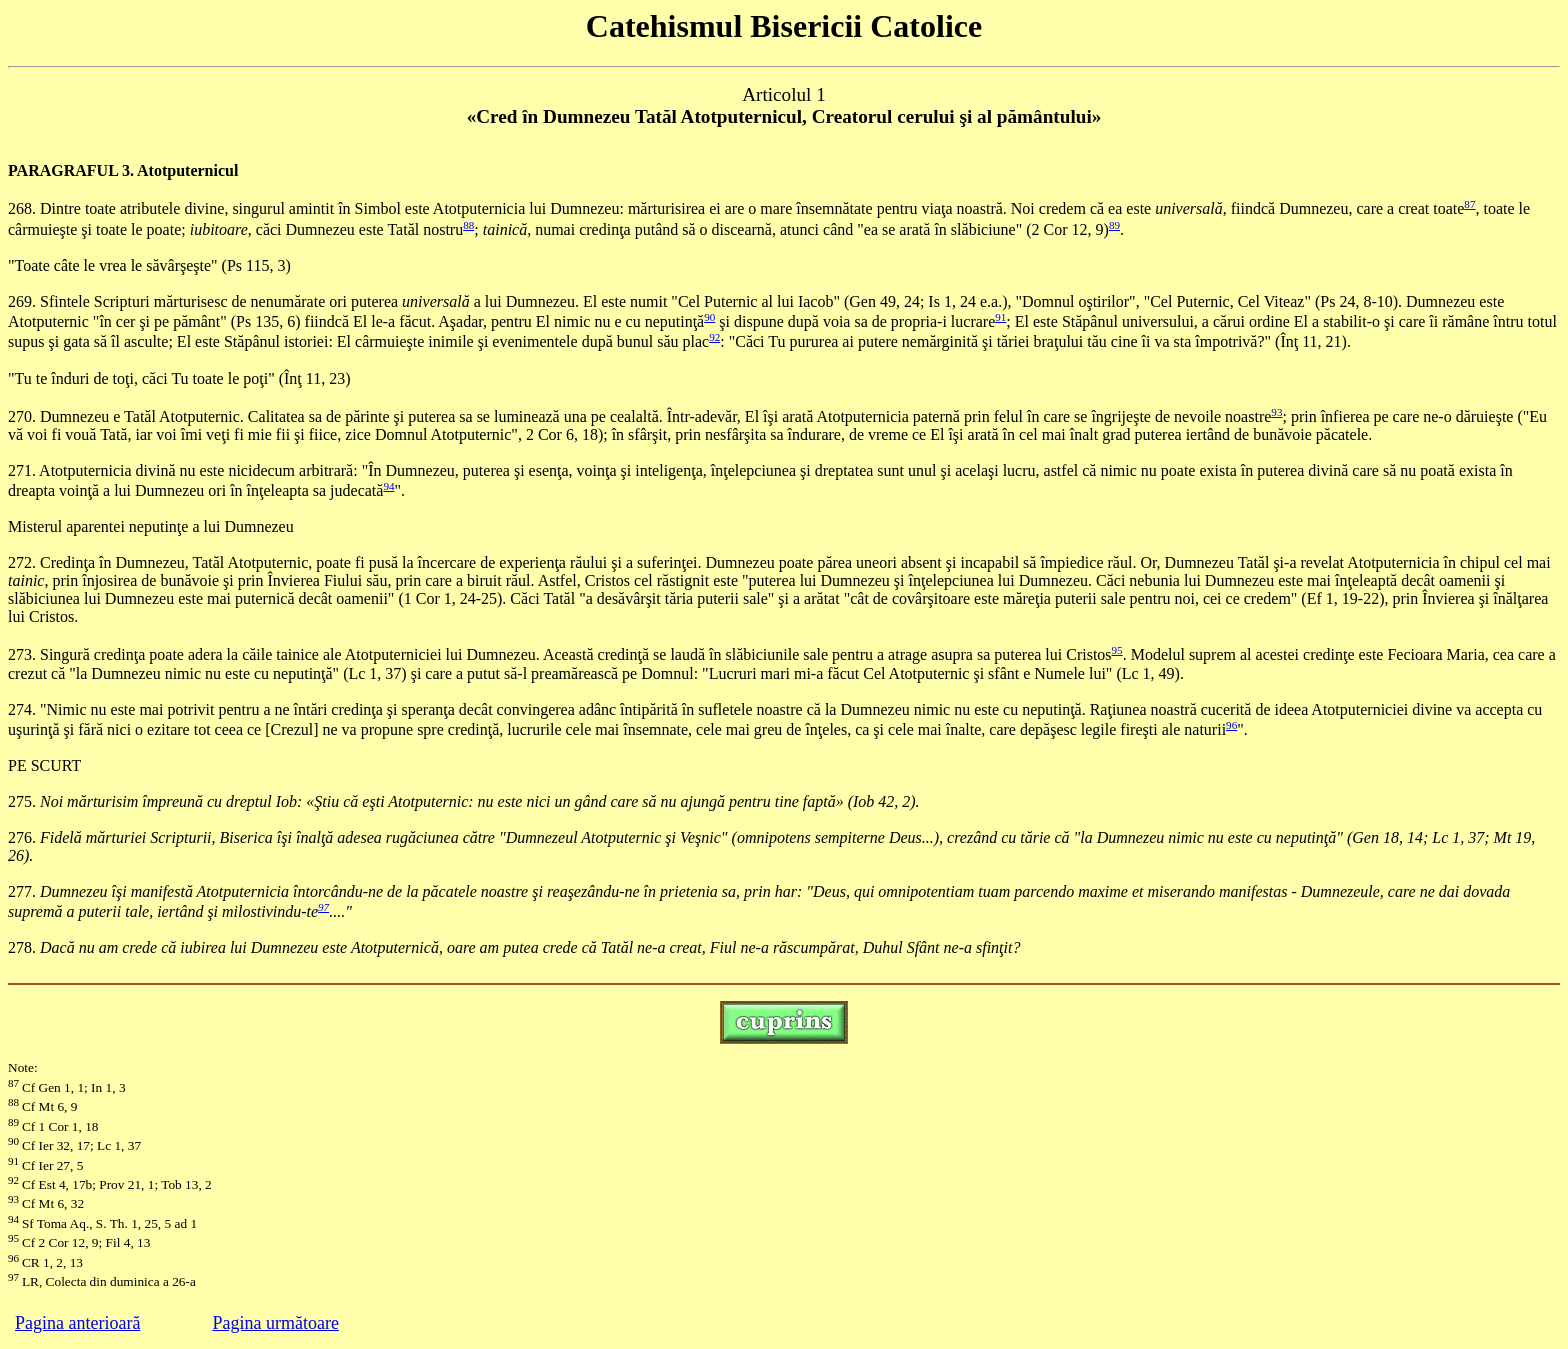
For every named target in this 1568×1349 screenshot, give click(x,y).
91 (1000, 317)
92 (714, 337)
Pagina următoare (275, 1323)
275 (20, 801)
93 (1276, 412)
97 (323, 907)
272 (20, 562)
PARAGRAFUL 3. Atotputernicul (123, 170)
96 (1231, 725)
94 (388, 486)
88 (468, 225)
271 (20, 470)
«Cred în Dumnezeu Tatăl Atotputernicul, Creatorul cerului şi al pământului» (784, 116)
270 (20, 416)
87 (1469, 204)
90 (709, 317)
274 (20, 709)
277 (20, 891)
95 (1117, 650)
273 (20, 655)
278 (20, 947)
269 (20, 301)
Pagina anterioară (77, 1323)
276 (20, 837)
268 (20, 209)
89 (1114, 225)
